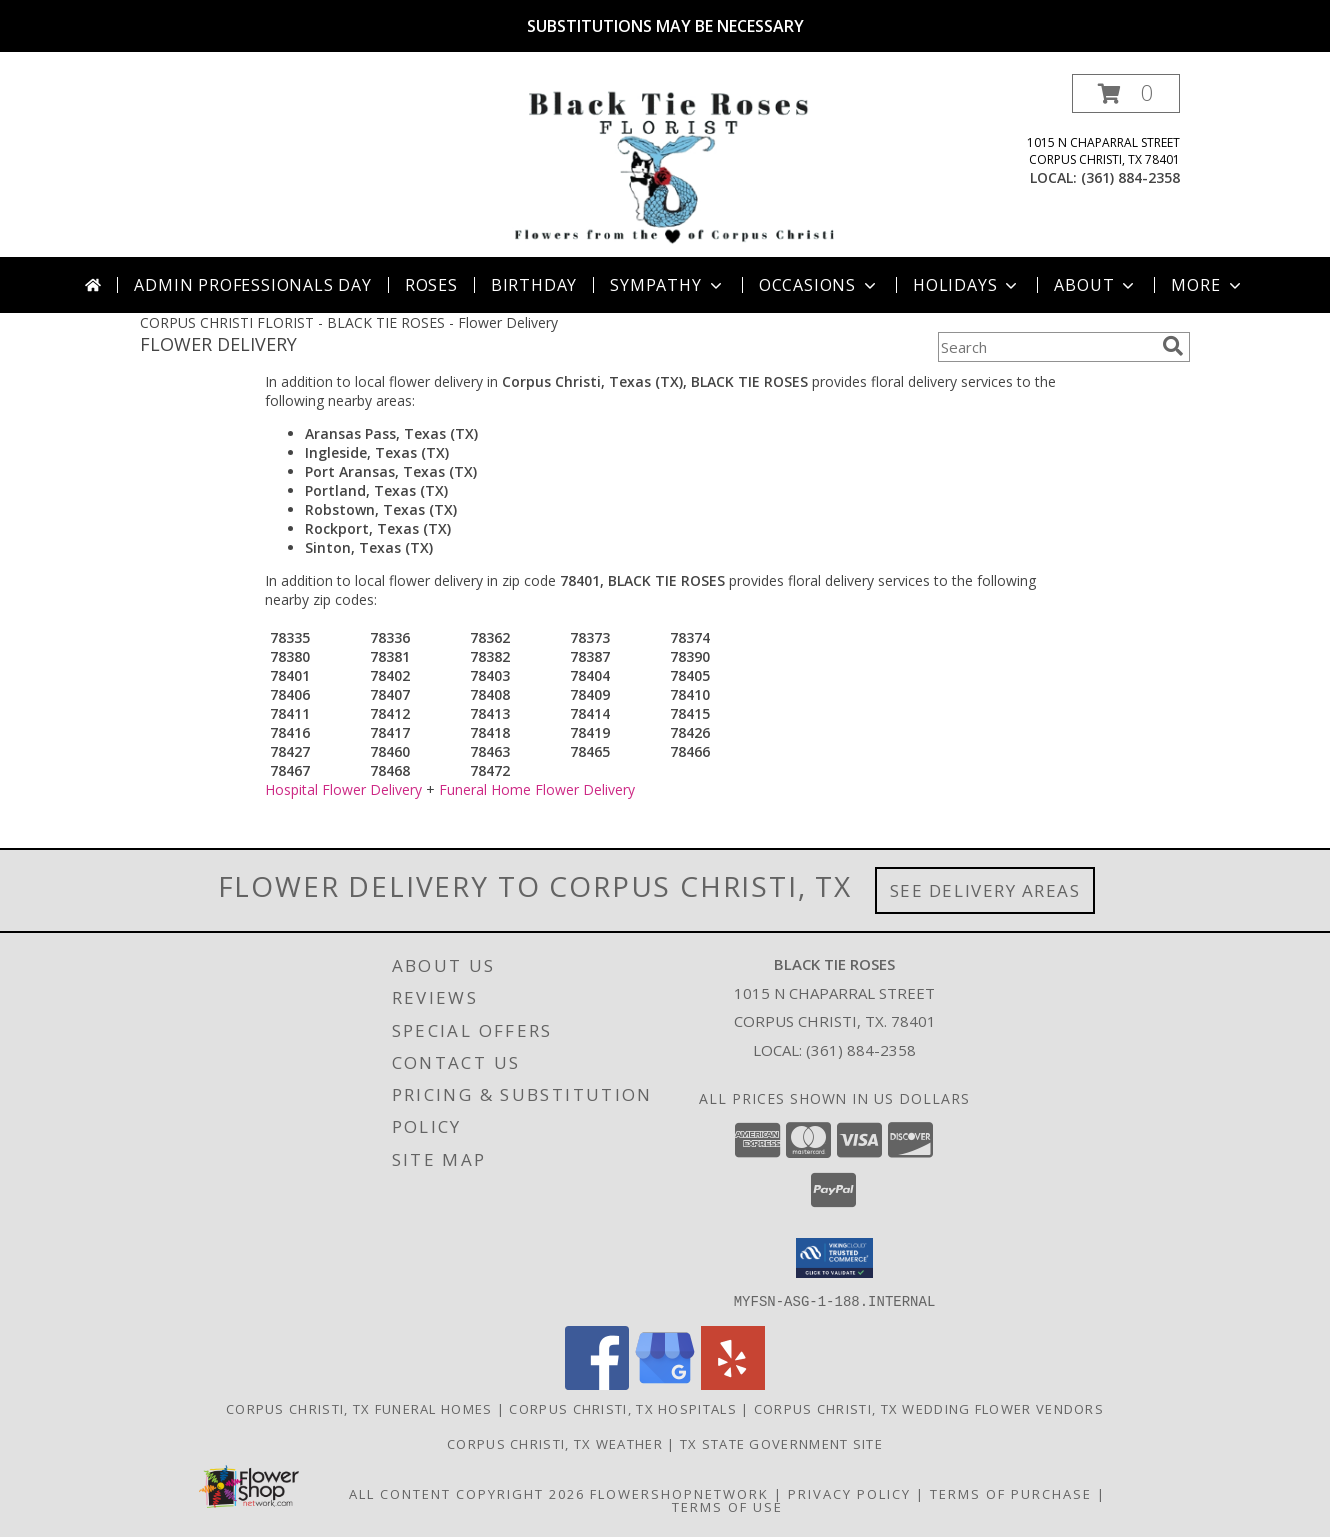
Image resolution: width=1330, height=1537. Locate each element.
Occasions (819, 285)
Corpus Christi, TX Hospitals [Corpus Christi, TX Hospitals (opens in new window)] (622, 1408)
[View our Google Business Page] (665, 1383)
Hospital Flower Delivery (343, 789)
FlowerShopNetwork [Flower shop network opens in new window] (679, 1493)
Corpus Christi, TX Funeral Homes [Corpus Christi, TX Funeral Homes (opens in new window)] (359, 1408)
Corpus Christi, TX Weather (555, 1443)
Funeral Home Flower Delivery (537, 789)
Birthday (534, 285)
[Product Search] (1046, 347)
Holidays (967, 285)
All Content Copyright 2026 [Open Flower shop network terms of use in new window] (467, 1493)
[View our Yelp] (733, 1383)
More (1207, 285)
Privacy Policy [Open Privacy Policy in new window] (849, 1493)
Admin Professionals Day (252, 285)
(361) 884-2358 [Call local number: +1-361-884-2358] (1130, 177)
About (1096, 285)
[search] (1173, 346)
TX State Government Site (781, 1443)
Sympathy (667, 285)
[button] (1126, 93)
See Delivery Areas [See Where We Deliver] (985, 890)
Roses (431, 285)
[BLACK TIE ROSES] (669, 165)
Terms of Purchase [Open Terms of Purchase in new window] (1011, 1493)
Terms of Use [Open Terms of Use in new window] (727, 1506)
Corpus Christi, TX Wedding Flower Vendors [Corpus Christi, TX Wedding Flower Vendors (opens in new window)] (929, 1408)
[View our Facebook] (597, 1383)
